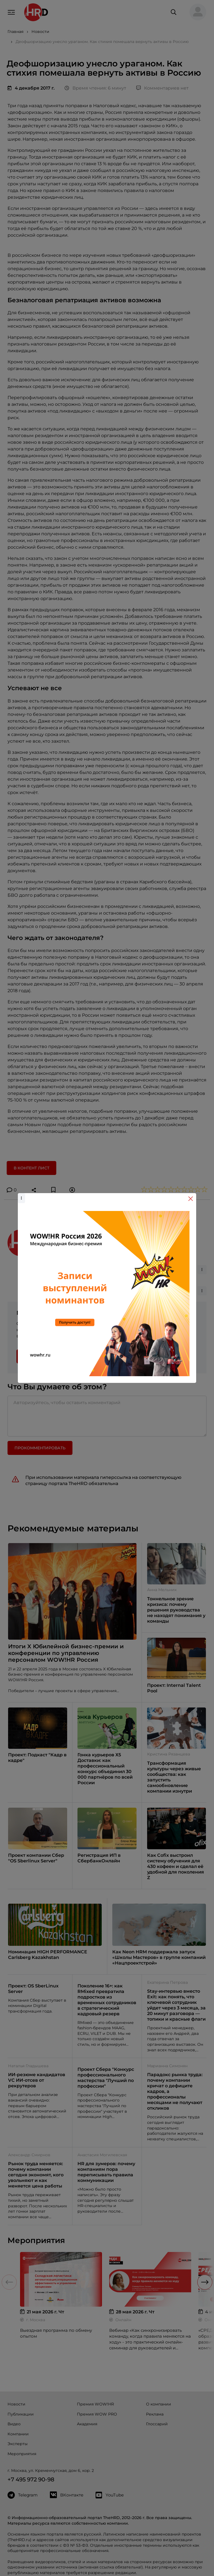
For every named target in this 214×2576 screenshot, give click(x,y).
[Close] (191, 1199)
